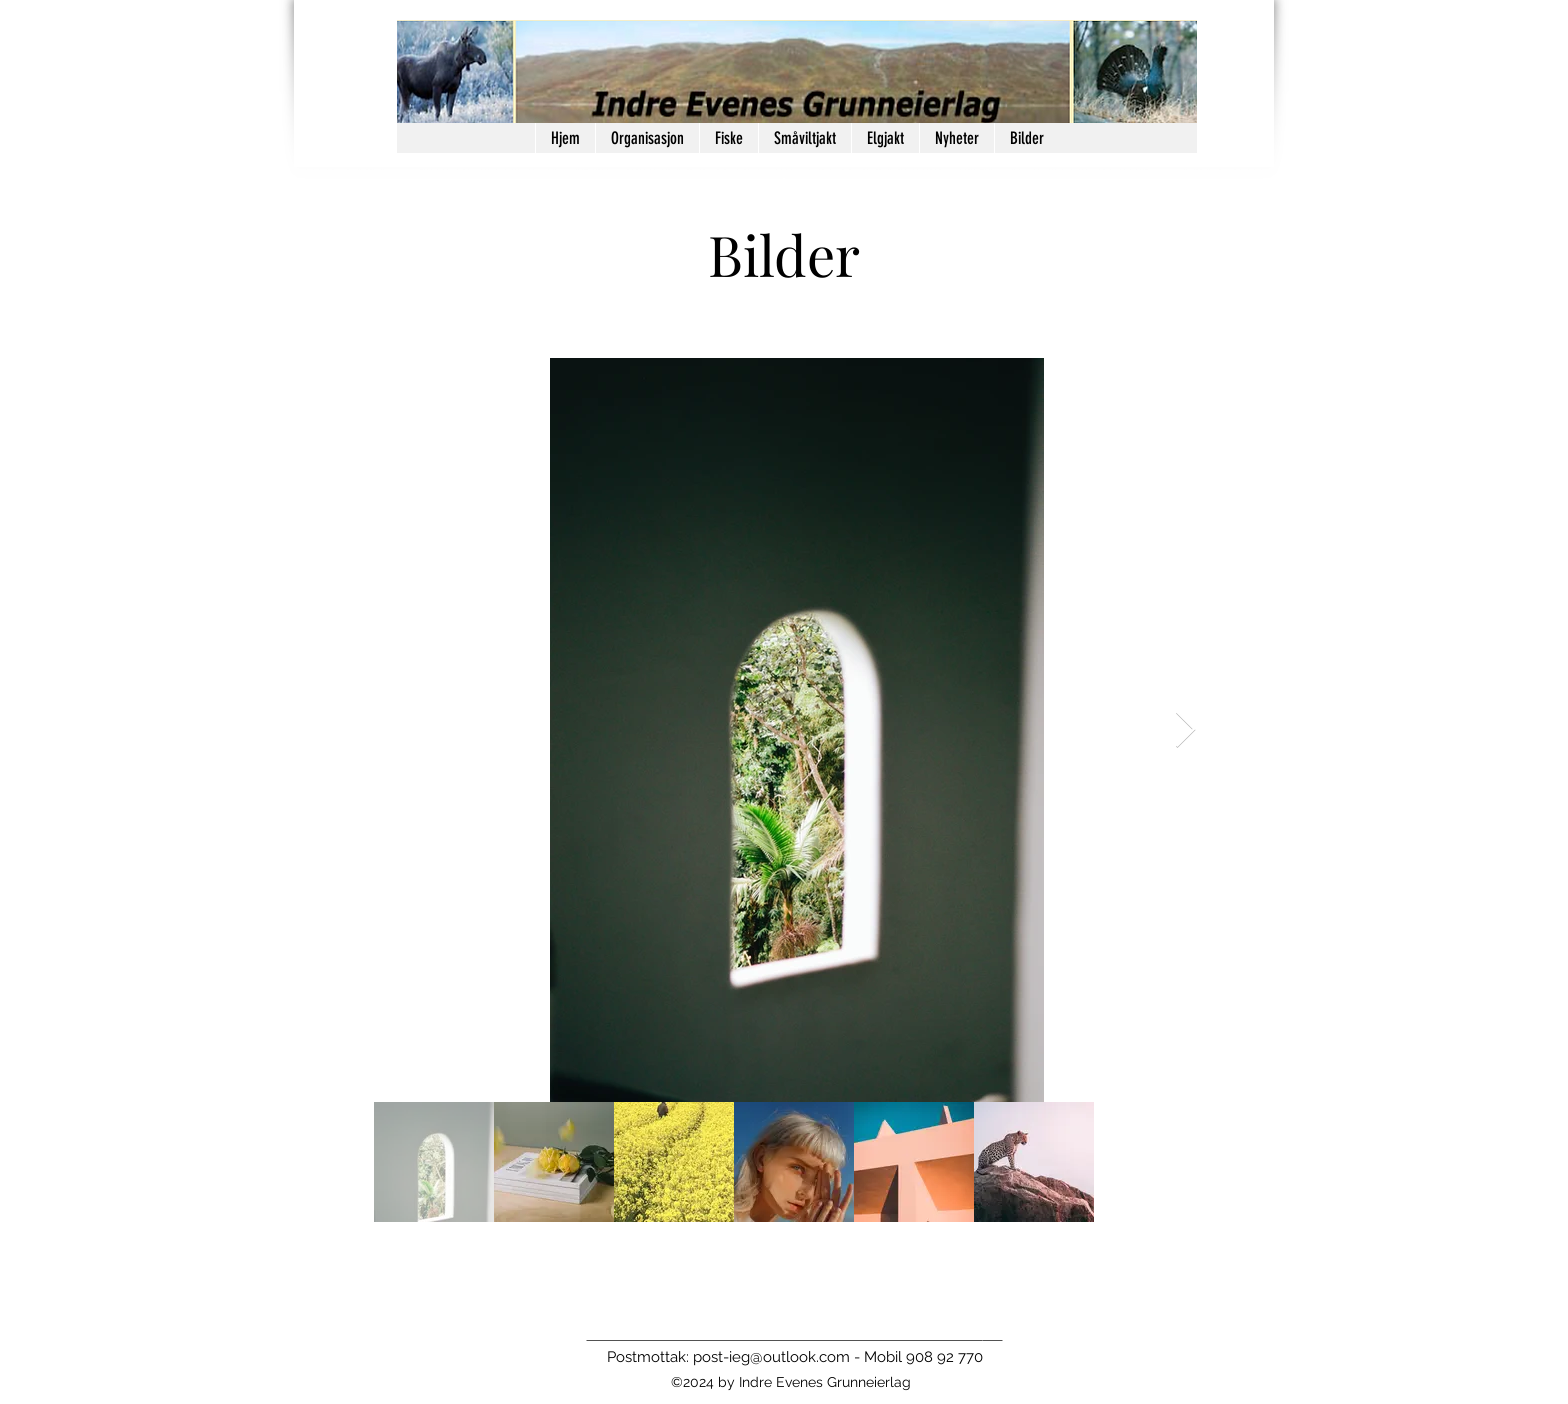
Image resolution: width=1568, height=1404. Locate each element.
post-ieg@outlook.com (771, 1357)
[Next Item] (1185, 730)
